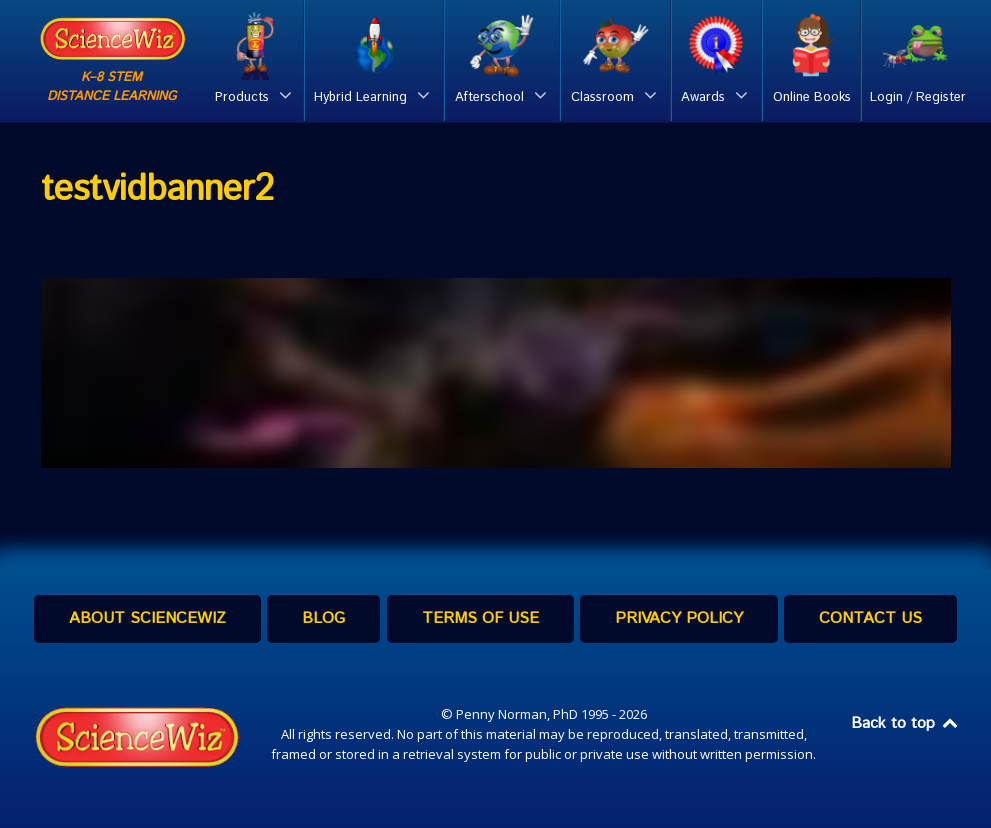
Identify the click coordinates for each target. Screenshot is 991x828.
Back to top (906, 723)
